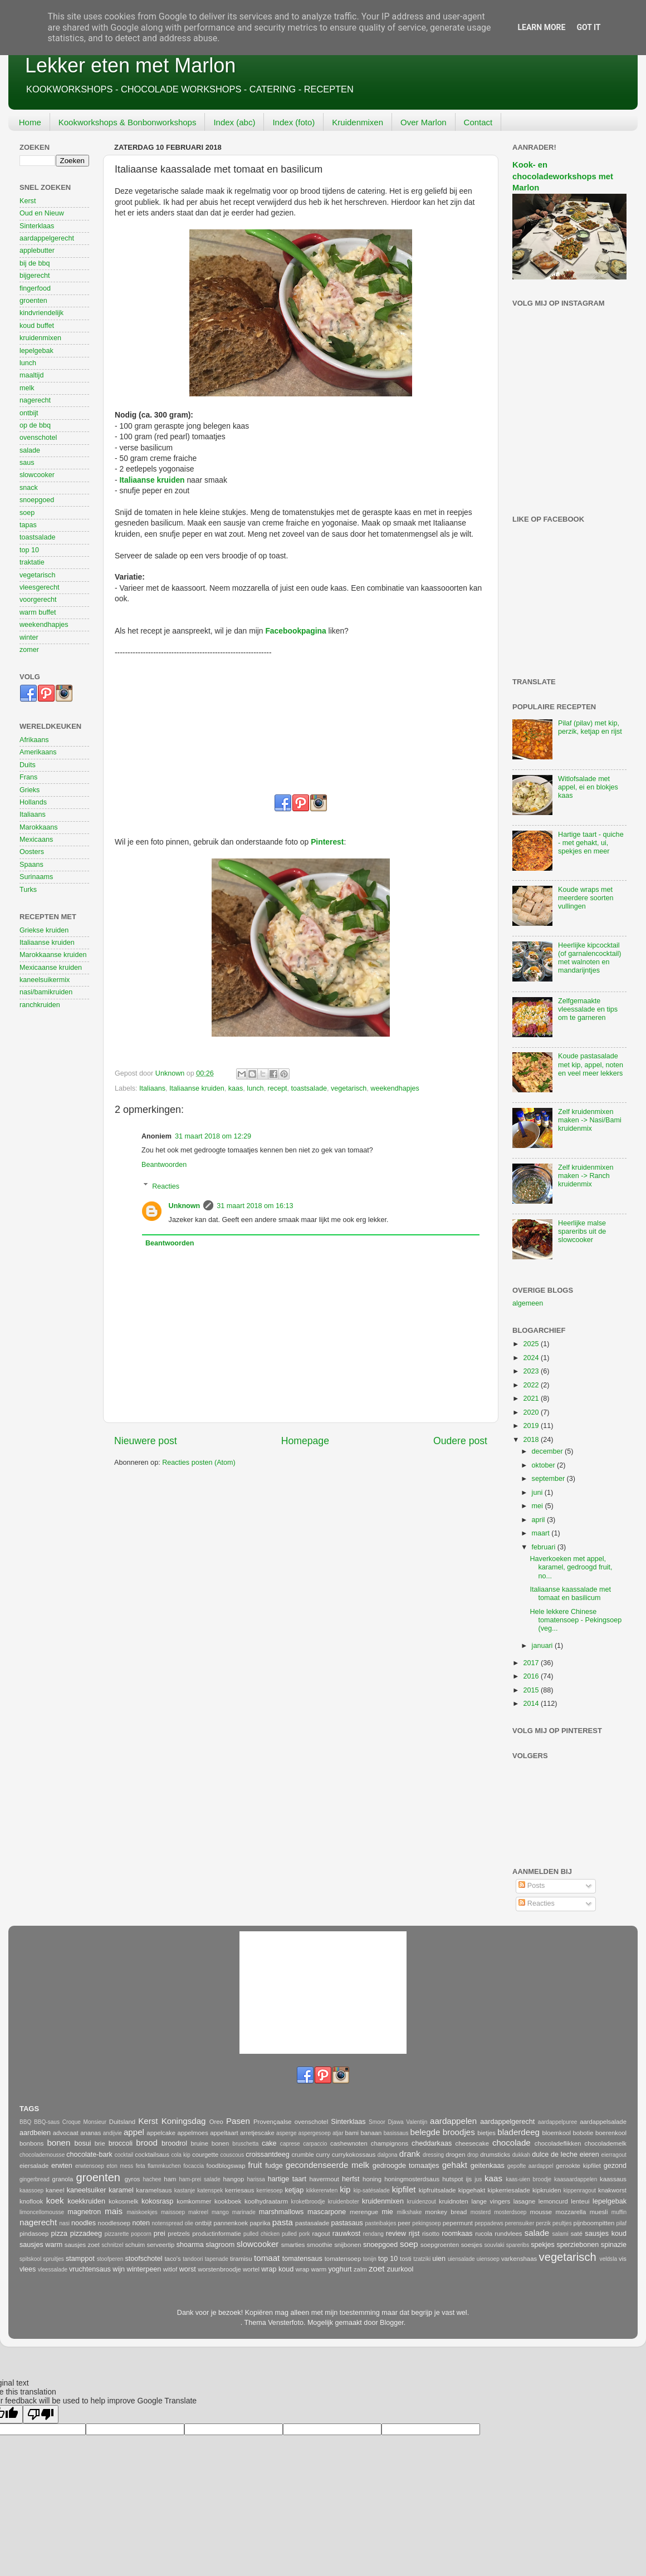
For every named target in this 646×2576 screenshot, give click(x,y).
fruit (255, 2165)
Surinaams (36, 877)
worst (187, 2269)
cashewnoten (349, 2143)
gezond (615, 2166)
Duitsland (122, 2121)
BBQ (25, 2122)
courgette (205, 2154)
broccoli (121, 2143)
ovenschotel (38, 437)
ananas (90, 2133)
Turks (28, 890)
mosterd (481, 2212)
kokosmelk (124, 2201)
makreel (198, 2212)
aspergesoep (314, 2133)
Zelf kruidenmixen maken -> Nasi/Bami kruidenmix (589, 1120)
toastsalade (308, 1088)
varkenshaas (519, 2258)
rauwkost (346, 2234)
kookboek (228, 2201)
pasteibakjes (380, 2223)
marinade (244, 2212)
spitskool (30, 2259)
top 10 (29, 550)
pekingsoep (426, 2223)
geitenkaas (488, 2166)
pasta (282, 2222)
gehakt (454, 2165)
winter (28, 637)
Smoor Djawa (386, 2122)
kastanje (184, 2190)
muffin (619, 2212)
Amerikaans (38, 752)
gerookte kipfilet (578, 2165)
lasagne (524, 2201)
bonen (58, 2142)
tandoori (193, 2259)
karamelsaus (154, 2190)
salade (29, 450)
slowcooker (37, 475)
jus (478, 2179)
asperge (286, 2133)
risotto (430, 2233)
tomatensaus (302, 2259)
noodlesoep (114, 2223)
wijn (118, 2269)
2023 (532, 1371)
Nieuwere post (145, 1440)
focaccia (193, 2166)
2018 (532, 1440)
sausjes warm (40, 2245)
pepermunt (458, 2223)
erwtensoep (89, 2166)
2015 (532, 1690)
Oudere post (460, 1440)
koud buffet (36, 326)
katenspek (210, 2190)
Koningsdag (183, 2121)
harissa (256, 2179)
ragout (321, 2233)
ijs (469, 2179)
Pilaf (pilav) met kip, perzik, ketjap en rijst (590, 727)
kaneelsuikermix (44, 980)
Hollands (33, 802)
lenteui (580, 2201)
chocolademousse (42, 2155)
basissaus (396, 2133)
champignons (389, 2143)
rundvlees (508, 2233)
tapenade (216, 2259)
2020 (532, 1412)
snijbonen (347, 2244)
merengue (364, 2212)
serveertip (161, 2244)
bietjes (486, 2133)
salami (560, 2234)
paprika (259, 2223)
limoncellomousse (41, 2212)
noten (141, 2223)
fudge (274, 2166)
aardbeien (35, 2133)
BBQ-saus (47, 2122)
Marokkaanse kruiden (52, 955)
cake (269, 2143)
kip (345, 2189)
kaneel (55, 2190)
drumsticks (495, 2154)
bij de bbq (34, 263)
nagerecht (35, 400)
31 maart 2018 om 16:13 (255, 1206)
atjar (338, 2133)
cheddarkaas (432, 2143)
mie (387, 2212)
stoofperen (110, 2259)
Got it (588, 27)
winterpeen (144, 2269)
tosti (406, 2258)
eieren (589, 2154)
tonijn (369, 2259)
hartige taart (287, 2179)
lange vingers (490, 2201)
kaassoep (31, 2190)
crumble (302, 2154)
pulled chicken (261, 2234)
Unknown (184, 1206)
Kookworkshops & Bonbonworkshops (127, 122)
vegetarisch (348, 1088)
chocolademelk (605, 2143)
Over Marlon (423, 122)
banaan (371, 2133)
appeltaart (224, 2133)
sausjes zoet (82, 2244)
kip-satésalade (372, 2190)
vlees (27, 2269)
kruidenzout (421, 2202)
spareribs (517, 2245)
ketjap (294, 2190)
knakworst (612, 2190)
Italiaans (152, 1088)
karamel (121, 2190)
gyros (132, 2179)
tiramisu (241, 2258)
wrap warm (311, 2269)
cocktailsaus (152, 2154)
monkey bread (446, 2212)
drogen (455, 2154)
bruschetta (245, 2144)
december (548, 1451)
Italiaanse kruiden (151, 479)
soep (27, 513)
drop (472, 2155)
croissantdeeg (267, 2154)
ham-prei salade (200, 2179)
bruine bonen (209, 2143)
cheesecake (471, 2143)
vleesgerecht (39, 587)
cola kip (180, 2155)
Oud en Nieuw (41, 213)
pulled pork (296, 2234)
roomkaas (457, 2234)
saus (27, 463)
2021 (532, 1398)
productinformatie (216, 2233)
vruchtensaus (90, 2269)
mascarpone (326, 2212)
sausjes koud (606, 2234)
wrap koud (277, 2269)
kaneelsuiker (86, 2190)
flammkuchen (164, 2166)
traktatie (32, 562)
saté (577, 2233)
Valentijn (416, 2122)
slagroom (219, 2245)
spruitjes (53, 2259)
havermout (324, 2179)
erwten (61, 2166)
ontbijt (28, 413)
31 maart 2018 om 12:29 (213, 1136)
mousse (541, 2212)
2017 (532, 1663)
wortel (251, 2269)
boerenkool (611, 2133)
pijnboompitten (594, 2223)
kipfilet (404, 2189)
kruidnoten (453, 2201)
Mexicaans (36, 839)
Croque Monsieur (84, 2122)
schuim (135, 2244)
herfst (351, 2179)
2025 (532, 1344)
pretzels (179, 2233)
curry (323, 2154)
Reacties (165, 1186)
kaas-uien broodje (528, 2179)
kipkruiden (546, 2190)
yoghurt (339, 2269)
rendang (373, 2234)
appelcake (160, 2133)
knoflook (31, 2201)
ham (170, 2179)
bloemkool (556, 2133)
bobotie (582, 2133)
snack (28, 488)
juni (538, 1492)
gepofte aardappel (530, 2166)
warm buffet (37, 612)
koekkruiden (86, 2201)
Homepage (305, 1440)
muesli (599, 2212)
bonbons (31, 2143)
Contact (478, 122)
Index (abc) (234, 122)
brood (147, 2142)
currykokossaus (354, 2154)
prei (159, 2234)
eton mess (119, 2166)
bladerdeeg (518, 2132)
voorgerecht (38, 599)
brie (100, 2143)
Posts (531, 1886)
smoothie (319, 2244)
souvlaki (494, 2245)
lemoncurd (553, 2201)
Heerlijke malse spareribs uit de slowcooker (582, 1231)
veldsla (608, 2259)
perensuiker (520, 2223)
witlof (170, 2269)
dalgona (388, 2155)
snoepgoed (36, 500)
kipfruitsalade (437, 2190)
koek (55, 2200)
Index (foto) (293, 122)
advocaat (66, 2133)
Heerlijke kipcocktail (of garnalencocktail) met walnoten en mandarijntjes (589, 957)
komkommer (194, 2201)
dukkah (521, 2155)
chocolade (511, 2142)
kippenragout (580, 2190)
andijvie (112, 2133)
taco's (172, 2258)
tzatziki (421, 2259)
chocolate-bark (89, 2154)
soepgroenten (439, 2244)
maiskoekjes (141, 2212)
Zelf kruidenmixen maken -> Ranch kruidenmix (585, 1176)
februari (544, 1547)
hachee (152, 2179)
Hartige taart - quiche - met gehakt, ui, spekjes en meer (591, 843)
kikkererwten (322, 2190)
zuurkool (400, 2269)
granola (63, 2179)
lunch (255, 1088)
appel (134, 2132)
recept (277, 1088)
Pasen (238, 2121)
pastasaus (347, 2223)
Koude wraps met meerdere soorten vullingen (585, 898)
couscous (232, 2155)
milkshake (409, 2212)
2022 (532, 1385)
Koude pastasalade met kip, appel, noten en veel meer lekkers (590, 1064)
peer (404, 2223)
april (539, 1520)
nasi (64, 2223)
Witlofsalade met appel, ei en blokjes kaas (588, 787)
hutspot (452, 2179)
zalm (360, 2269)
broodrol (174, 2143)
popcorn (141, 2234)
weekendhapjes (394, 1088)
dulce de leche (555, 2154)
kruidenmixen (40, 338)
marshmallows (281, 2212)
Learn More (541, 27)
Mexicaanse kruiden (50, 967)
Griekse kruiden (43, 930)
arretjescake (257, 2133)
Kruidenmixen (357, 122)
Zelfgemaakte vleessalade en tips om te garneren (588, 1009)
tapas (28, 525)
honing (372, 2179)
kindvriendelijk (41, 313)
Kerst (27, 201)
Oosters (31, 852)
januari (543, 1646)
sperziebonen (578, 2245)
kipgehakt (472, 2190)
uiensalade (461, 2259)
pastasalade (312, 2223)
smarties (293, 2244)
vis (623, 2258)
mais (114, 2211)
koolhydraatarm (266, 2201)
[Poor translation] (40, 2414)
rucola (483, 2233)
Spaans (31, 865)
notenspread (167, 2223)
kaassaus (613, 2179)
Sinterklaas (36, 226)
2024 (532, 1358)
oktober (544, 1465)
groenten (33, 301)
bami (352, 2133)
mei (538, 1506)
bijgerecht (34, 275)
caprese (290, 2144)
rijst (414, 2234)
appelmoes (192, 2133)
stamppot (80, 2259)
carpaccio (315, 2144)
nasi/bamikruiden (45, 992)
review (396, 2234)
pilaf (621, 2223)
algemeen (527, 1303)
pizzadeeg (86, 2234)
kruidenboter (343, 2202)
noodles (83, 2223)
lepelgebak (36, 351)
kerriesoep (270, 2190)
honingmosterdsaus (411, 2179)
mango (220, 2212)
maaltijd (31, 375)
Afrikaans (34, 740)
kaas (235, 1088)
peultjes (562, 2223)
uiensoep (488, 2259)
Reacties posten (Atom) (199, 1462)
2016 (532, 1676)
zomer (29, 650)
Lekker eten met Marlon (130, 65)
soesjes (471, 2244)
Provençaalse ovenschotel (290, 2121)
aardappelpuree (558, 2122)
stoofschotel (143, 2259)
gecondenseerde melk (327, 2165)
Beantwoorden (164, 1165)
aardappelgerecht (46, 238)
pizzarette (117, 2234)
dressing (433, 2155)
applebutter (37, 250)
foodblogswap (226, 2165)
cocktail (124, 2155)
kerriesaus (239, 2190)
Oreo (216, 2121)
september (549, 1479)
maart (542, 1533)
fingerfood (35, 288)
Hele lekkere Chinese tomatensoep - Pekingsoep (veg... (575, 1620)
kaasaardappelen (575, 2179)
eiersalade (33, 2165)
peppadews (488, 2223)
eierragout (614, 2155)
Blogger (392, 2323)
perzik (543, 2223)
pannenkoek (231, 2223)
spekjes (543, 2245)
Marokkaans (38, 827)
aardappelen (453, 2121)
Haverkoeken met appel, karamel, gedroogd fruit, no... (571, 1567)
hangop (233, 2179)
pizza (59, 2234)
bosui (82, 2143)
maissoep (173, 2212)
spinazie (614, 2245)
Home (30, 122)
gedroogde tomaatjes (406, 2166)
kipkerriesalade (509, 2190)
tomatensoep (343, 2258)
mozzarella (571, 2212)
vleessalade (52, 2269)
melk (27, 388)
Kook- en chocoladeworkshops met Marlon (562, 176)
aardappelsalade (603, 2121)
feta (140, 2166)
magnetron (84, 2212)
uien (439, 2259)
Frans (28, 777)
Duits (27, 765)
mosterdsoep (510, 2212)
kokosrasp (157, 2201)
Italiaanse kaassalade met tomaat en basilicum (570, 1594)
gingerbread (34, 2179)
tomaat (267, 2258)
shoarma (190, 2245)
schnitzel (112, 2245)
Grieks (29, 790)
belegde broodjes (442, 2132)
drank (409, 2153)
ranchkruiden (39, 1005)
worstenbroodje (219, 2269)
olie (188, 2223)
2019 (532, 1426)
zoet (377, 2268)
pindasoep (33, 2233)
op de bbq (35, 425)
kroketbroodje (308, 2202)
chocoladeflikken (558, 2143)
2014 (532, 1703)
